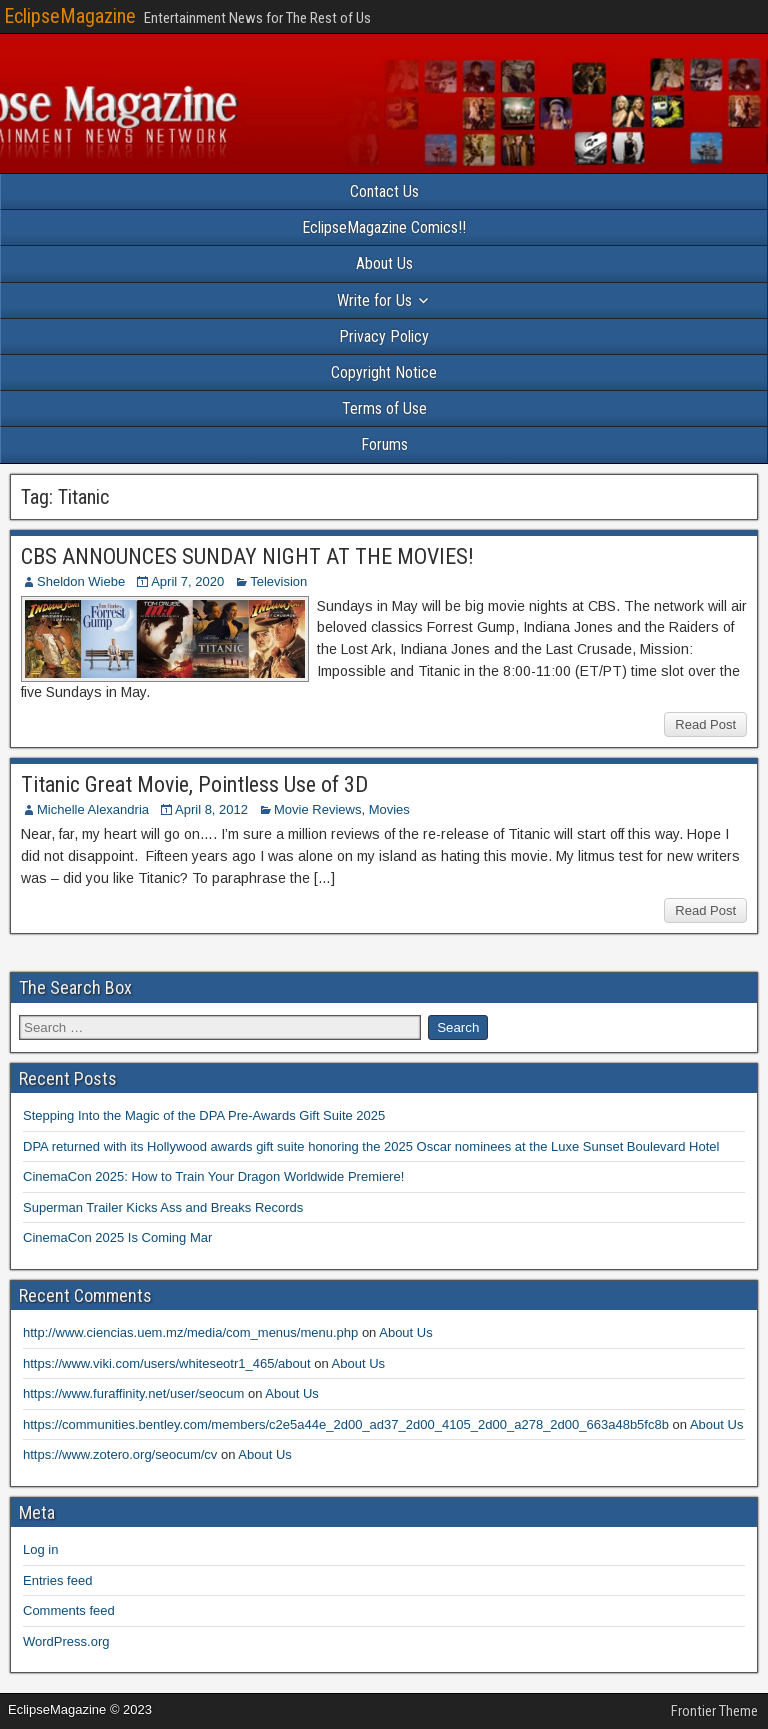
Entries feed (57, 1580)
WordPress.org (66, 1641)
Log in (40, 1549)
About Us (384, 263)
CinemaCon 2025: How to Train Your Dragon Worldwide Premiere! (213, 1176)
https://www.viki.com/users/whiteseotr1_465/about (167, 1363)
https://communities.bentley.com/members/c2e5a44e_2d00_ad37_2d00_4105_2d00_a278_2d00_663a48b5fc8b (346, 1424)
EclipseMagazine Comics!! (384, 227)
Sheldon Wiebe (81, 581)
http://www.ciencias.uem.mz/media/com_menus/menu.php (190, 1332)
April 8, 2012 (211, 809)
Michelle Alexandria (93, 809)
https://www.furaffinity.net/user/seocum (133, 1393)
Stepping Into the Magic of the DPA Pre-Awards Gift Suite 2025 (204, 1115)
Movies (389, 809)
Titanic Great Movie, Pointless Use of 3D (194, 784)
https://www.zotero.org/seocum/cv (120, 1454)
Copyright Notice (384, 372)
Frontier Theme (714, 1711)
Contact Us (384, 191)
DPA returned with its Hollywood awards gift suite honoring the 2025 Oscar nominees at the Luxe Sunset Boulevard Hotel (371, 1146)
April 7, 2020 (187, 581)
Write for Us (374, 300)
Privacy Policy (384, 336)
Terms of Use (384, 408)
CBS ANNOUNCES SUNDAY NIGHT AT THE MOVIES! (247, 556)
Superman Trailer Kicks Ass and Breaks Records (163, 1207)
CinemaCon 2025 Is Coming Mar (117, 1237)
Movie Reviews (317, 809)
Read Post (705, 724)
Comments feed (69, 1610)
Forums (384, 444)
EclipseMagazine (70, 16)
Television (278, 581)
